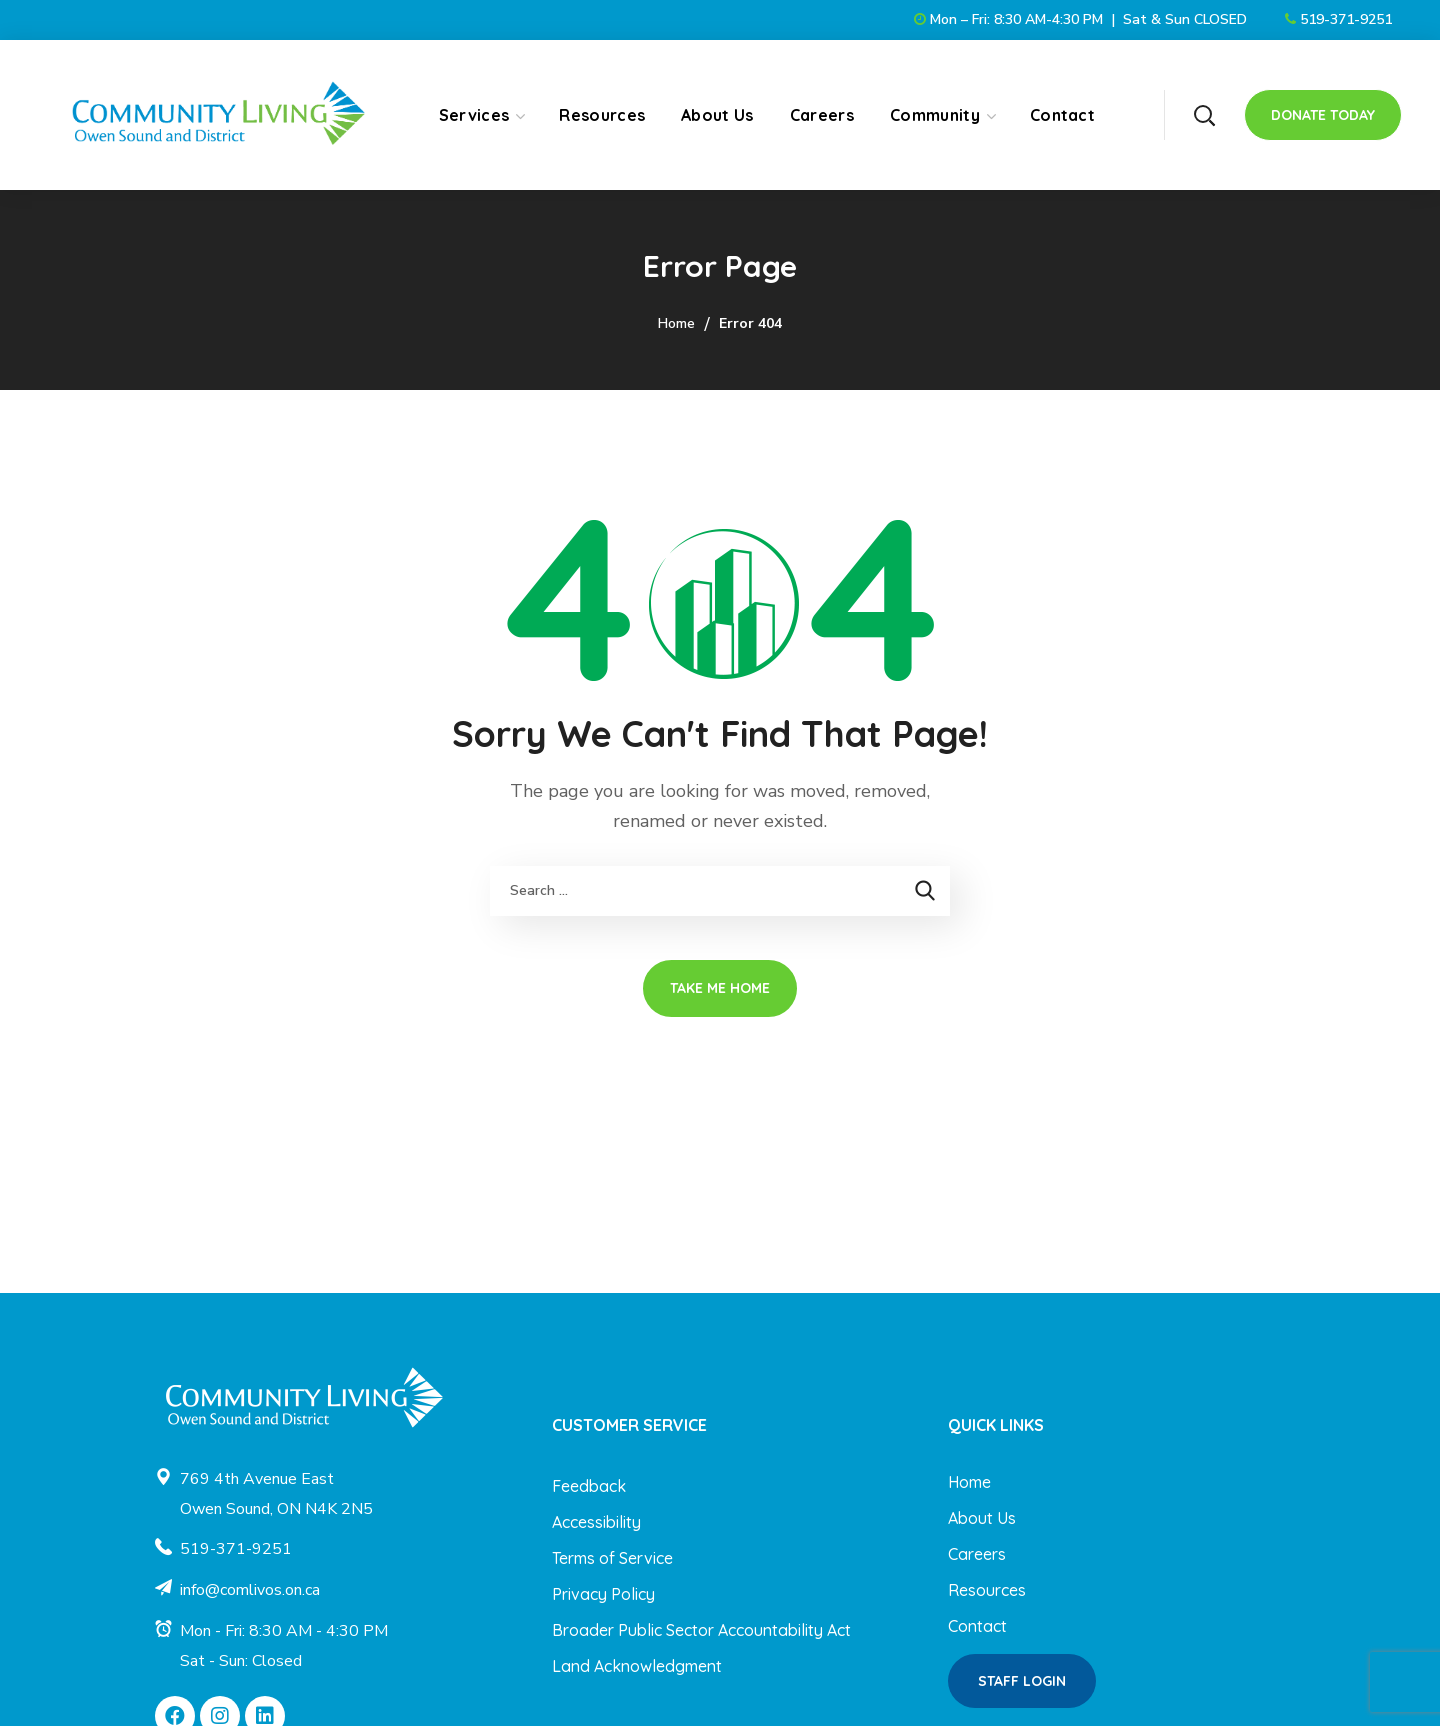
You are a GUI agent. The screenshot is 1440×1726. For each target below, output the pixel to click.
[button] (1204, 115)
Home (676, 323)
